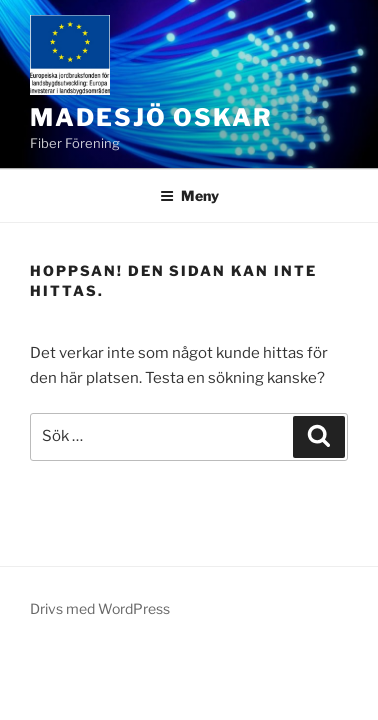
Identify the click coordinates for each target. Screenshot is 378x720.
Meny (189, 195)
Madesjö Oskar (151, 117)
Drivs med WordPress (100, 608)
